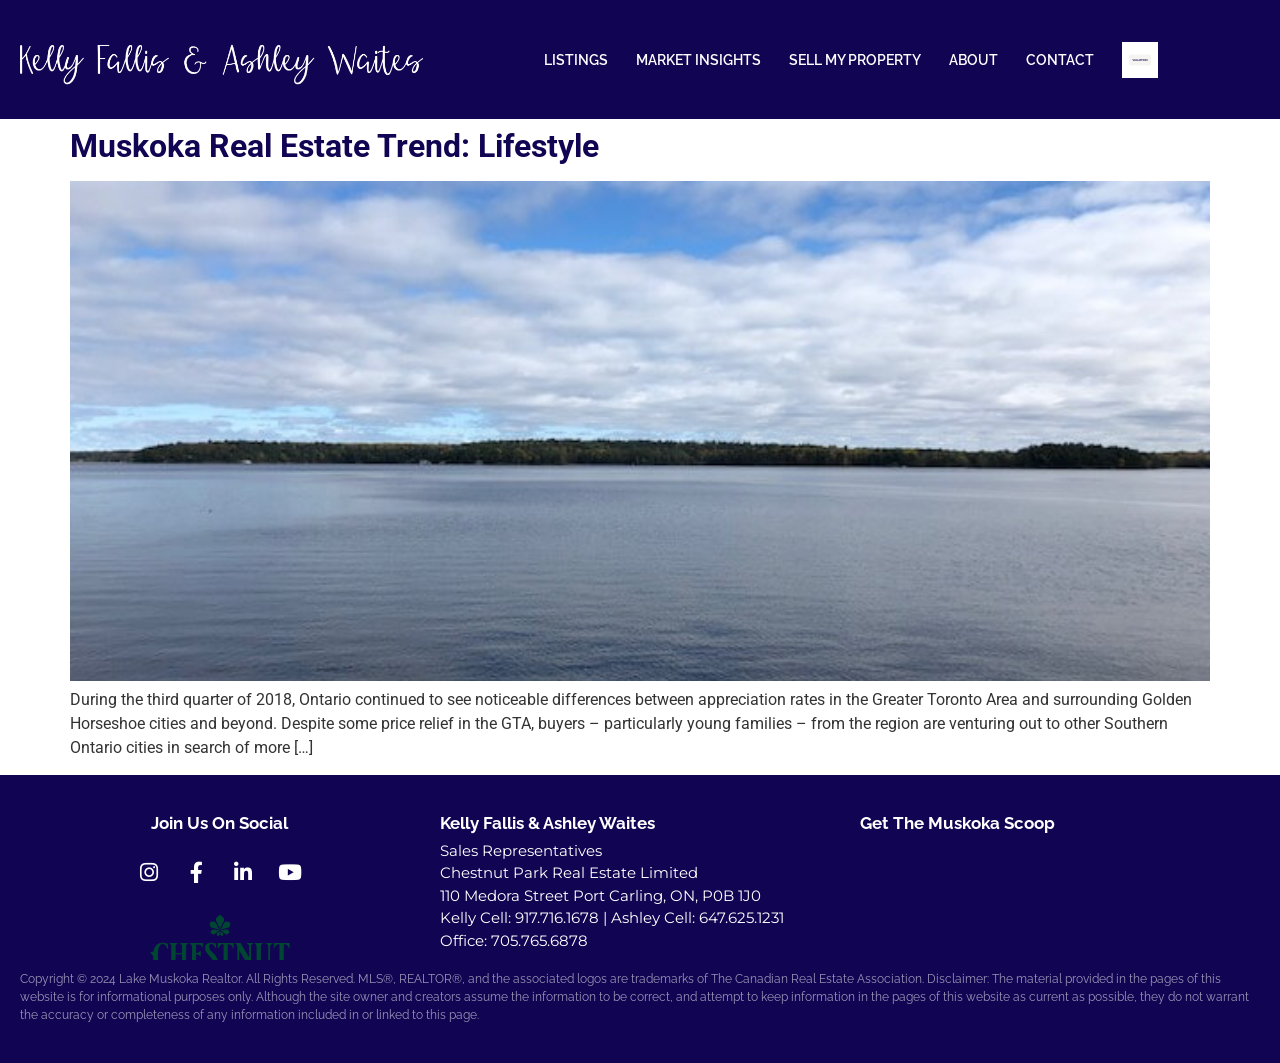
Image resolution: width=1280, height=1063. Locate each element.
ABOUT (973, 60)
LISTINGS (576, 60)
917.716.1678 (557, 917)
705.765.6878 (539, 940)
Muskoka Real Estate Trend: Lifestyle (334, 146)
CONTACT (1060, 60)
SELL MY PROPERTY (855, 60)
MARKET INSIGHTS (698, 60)
